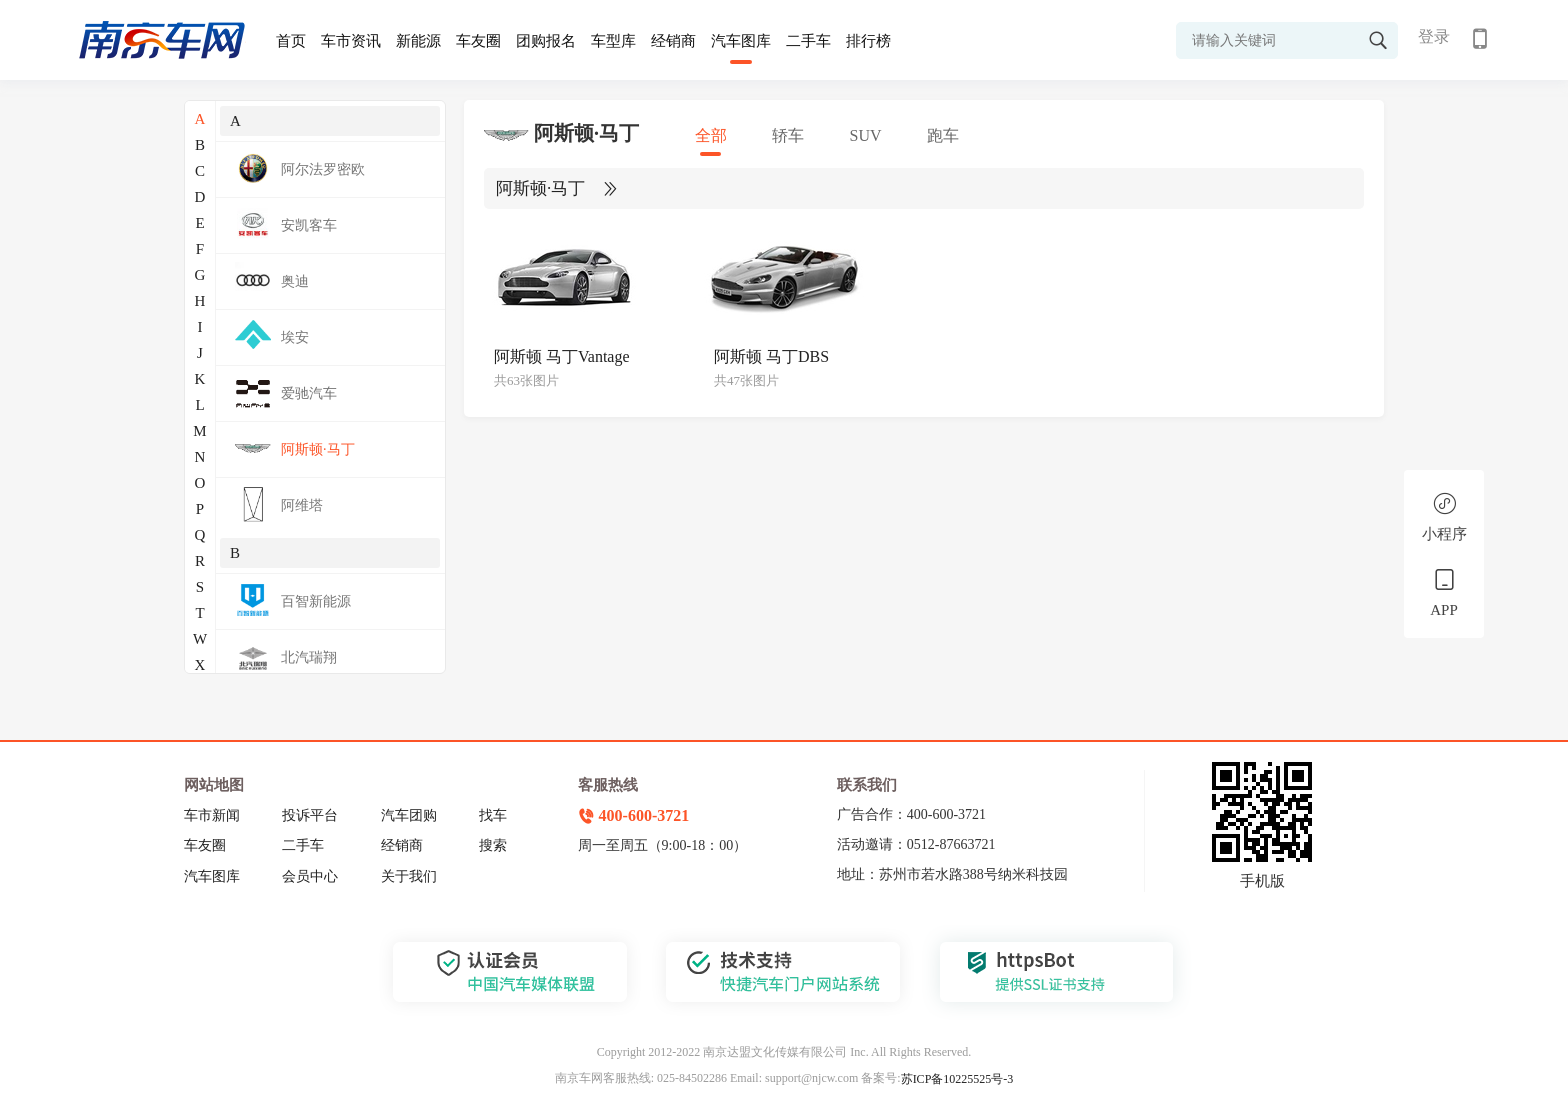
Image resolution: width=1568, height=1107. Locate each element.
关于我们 (409, 876)
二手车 (808, 41)
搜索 (493, 845)
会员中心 (310, 876)
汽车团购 (409, 815)
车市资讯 (351, 41)
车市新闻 (212, 815)
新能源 (418, 41)
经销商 (673, 41)
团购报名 (546, 41)
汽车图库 (741, 41)
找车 (493, 815)
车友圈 (478, 41)
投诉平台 (310, 815)
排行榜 (868, 41)
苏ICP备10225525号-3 (957, 1079)
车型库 (613, 41)
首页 (291, 41)
